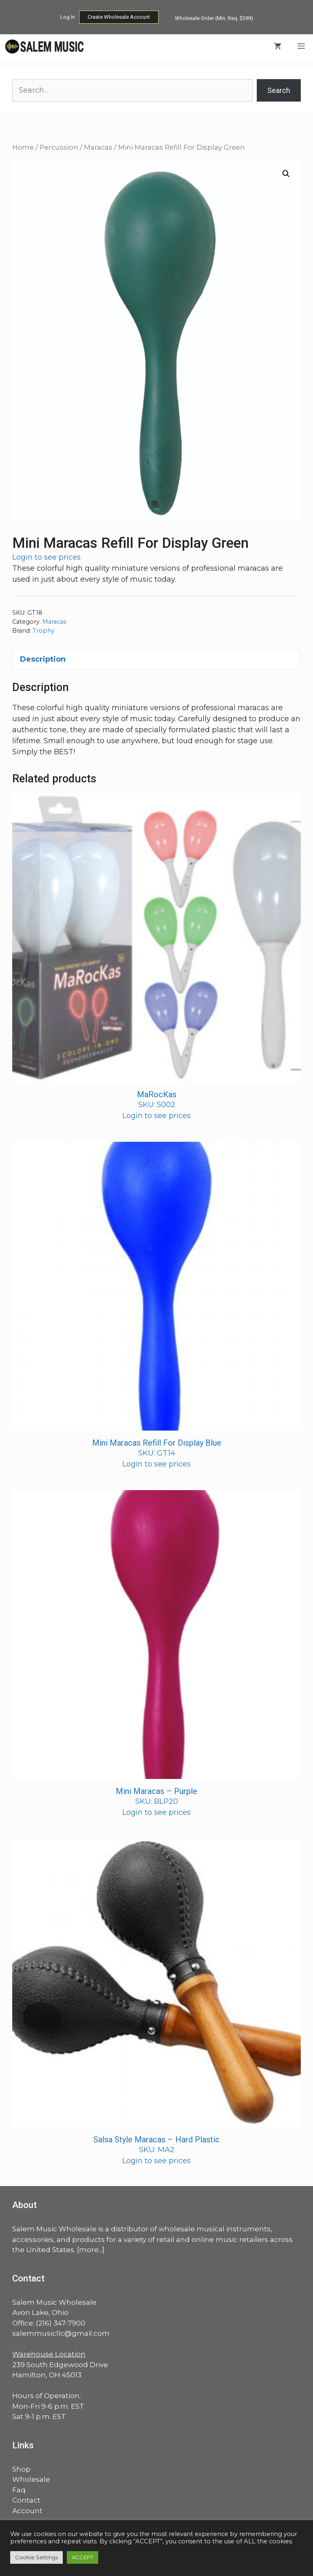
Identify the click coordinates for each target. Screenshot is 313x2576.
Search (278, 90)
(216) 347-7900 (60, 2323)
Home (23, 147)
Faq (19, 2490)
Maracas (98, 147)
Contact (26, 2500)
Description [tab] (43, 659)
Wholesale (31, 2479)
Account (27, 2511)
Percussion (59, 147)
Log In (67, 17)
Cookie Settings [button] (36, 2557)
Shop (21, 2469)
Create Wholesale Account (119, 17)
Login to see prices (46, 557)
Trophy (44, 630)
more (89, 2250)
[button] (286, 173)
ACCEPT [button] (82, 2557)
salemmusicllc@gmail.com (61, 2333)
